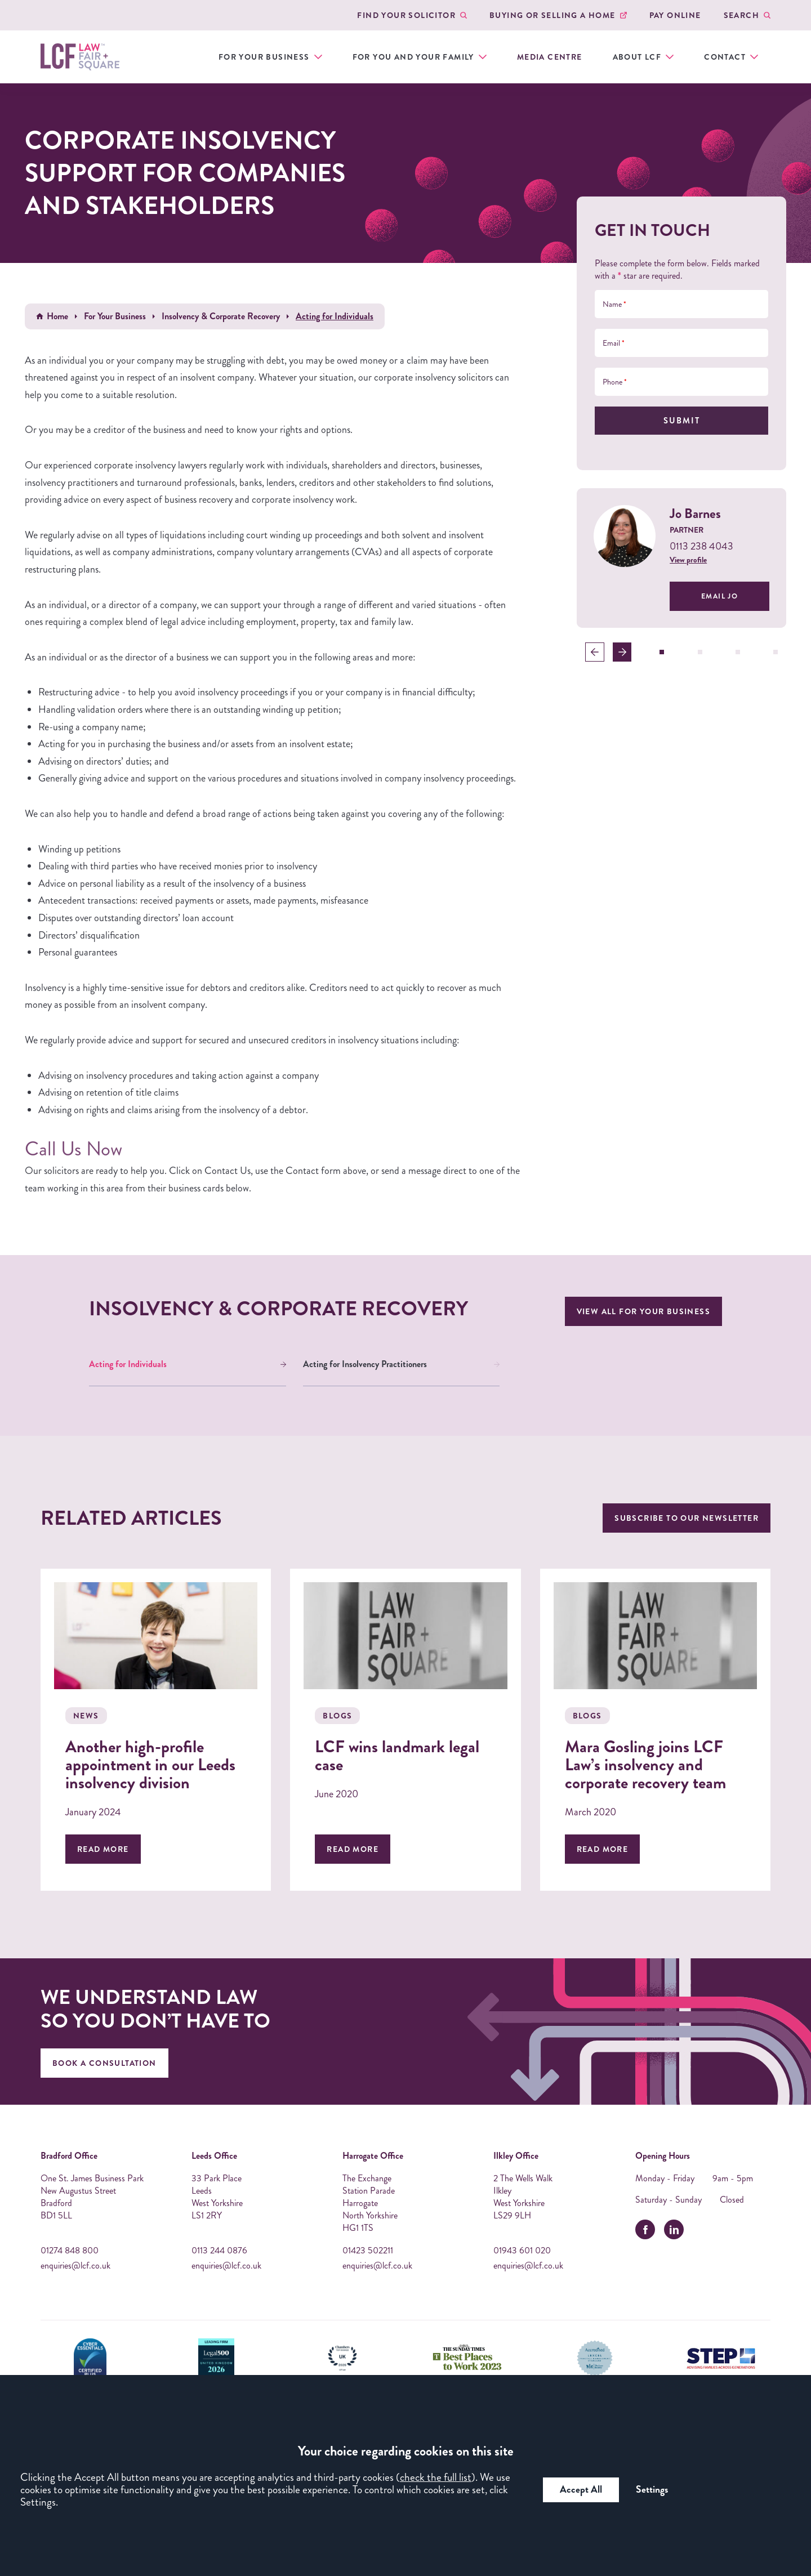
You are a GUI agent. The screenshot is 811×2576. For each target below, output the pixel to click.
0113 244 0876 (219, 2250)
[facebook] (645, 2229)
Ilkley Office (515, 2156)
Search (741, 15)
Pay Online (675, 15)
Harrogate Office (372, 2156)
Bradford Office (69, 2156)
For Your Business (115, 316)
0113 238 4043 (701, 546)
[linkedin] (674, 2229)
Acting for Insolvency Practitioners (365, 1364)
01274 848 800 (70, 2250)
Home (57, 316)
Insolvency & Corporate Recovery (221, 316)
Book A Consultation (104, 2063)
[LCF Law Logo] (80, 56)
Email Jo (719, 596)
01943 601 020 (522, 2250)
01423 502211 (367, 2250)
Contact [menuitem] (725, 56)
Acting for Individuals (128, 1364)
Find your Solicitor (406, 15)
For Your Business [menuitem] (264, 56)
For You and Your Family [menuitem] (413, 56)
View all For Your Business (643, 1311)
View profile (688, 560)
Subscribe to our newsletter (686, 1518)
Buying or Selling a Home (552, 15)
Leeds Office (214, 2156)
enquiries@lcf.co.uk (75, 2266)
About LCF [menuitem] (637, 56)
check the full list (435, 2477)
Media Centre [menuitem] (549, 56)
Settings (652, 2490)
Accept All (581, 2490)
